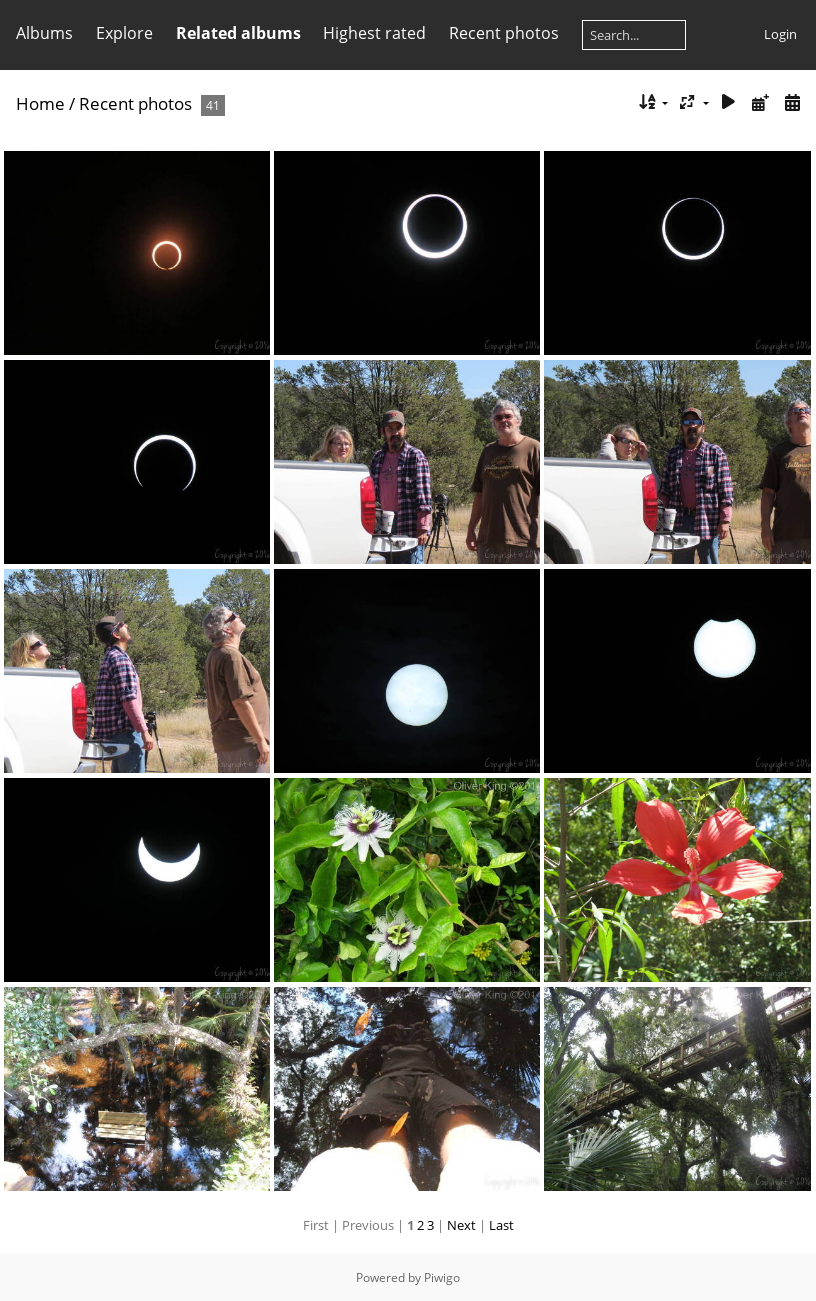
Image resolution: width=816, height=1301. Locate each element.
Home (40, 103)
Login (780, 34)
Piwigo (442, 1277)
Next (461, 1225)
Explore (124, 33)
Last (501, 1225)
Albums (44, 33)
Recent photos (504, 33)
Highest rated (374, 33)
